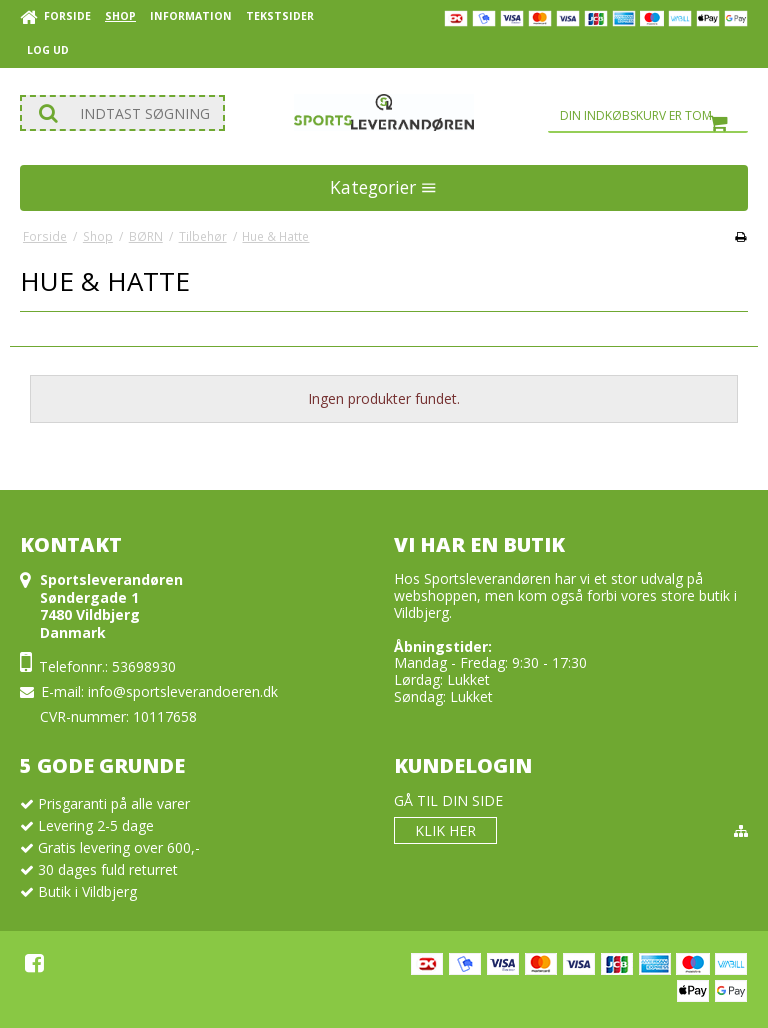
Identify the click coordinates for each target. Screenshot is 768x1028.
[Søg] (122, 113)
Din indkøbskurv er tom (654, 116)
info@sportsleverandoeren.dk (183, 691)
